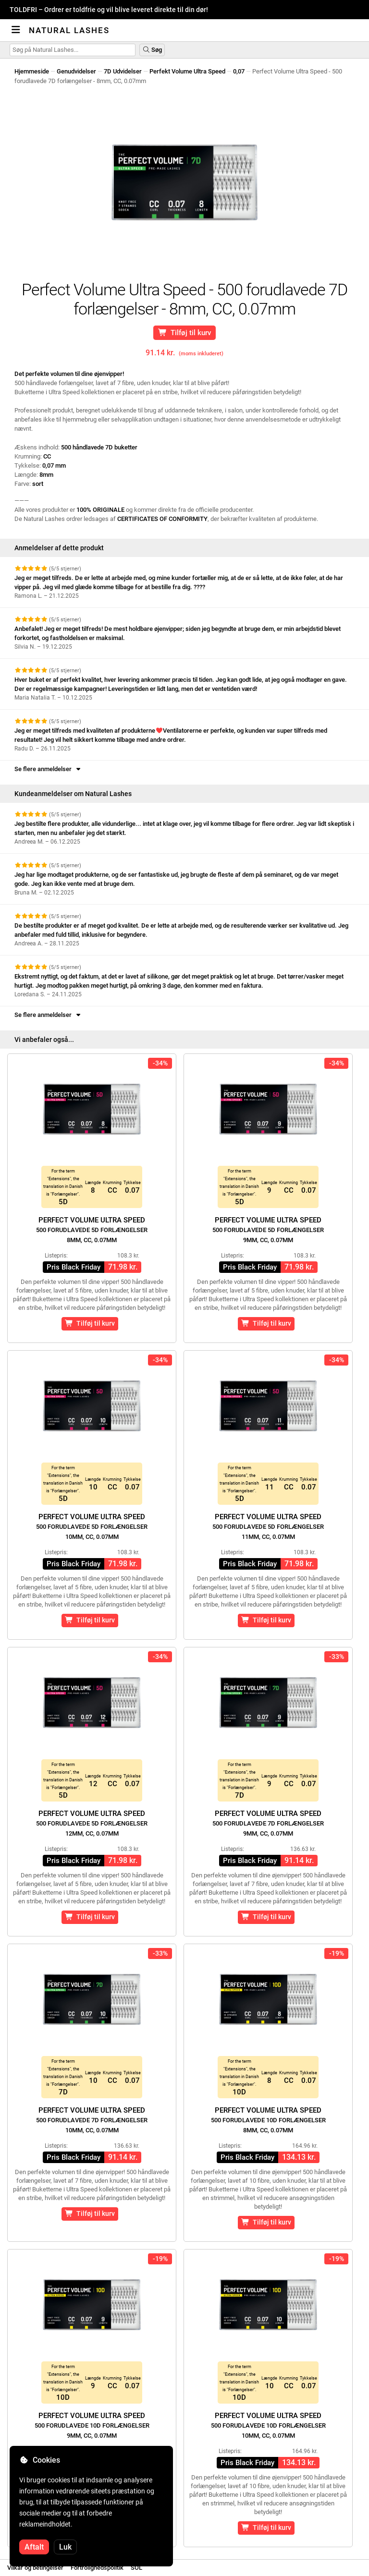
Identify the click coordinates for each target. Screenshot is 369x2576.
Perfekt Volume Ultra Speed (187, 71)
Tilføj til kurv (184, 332)
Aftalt (34, 2547)
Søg (152, 49)
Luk (65, 2547)
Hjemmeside (31, 71)
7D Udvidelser (123, 71)
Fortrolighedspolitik (97, 2567)
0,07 (239, 71)
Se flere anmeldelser (48, 769)
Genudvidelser (76, 71)
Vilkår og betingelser (35, 2567)
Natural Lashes (69, 30)
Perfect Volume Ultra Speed (92, 1230)
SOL (136, 2567)
